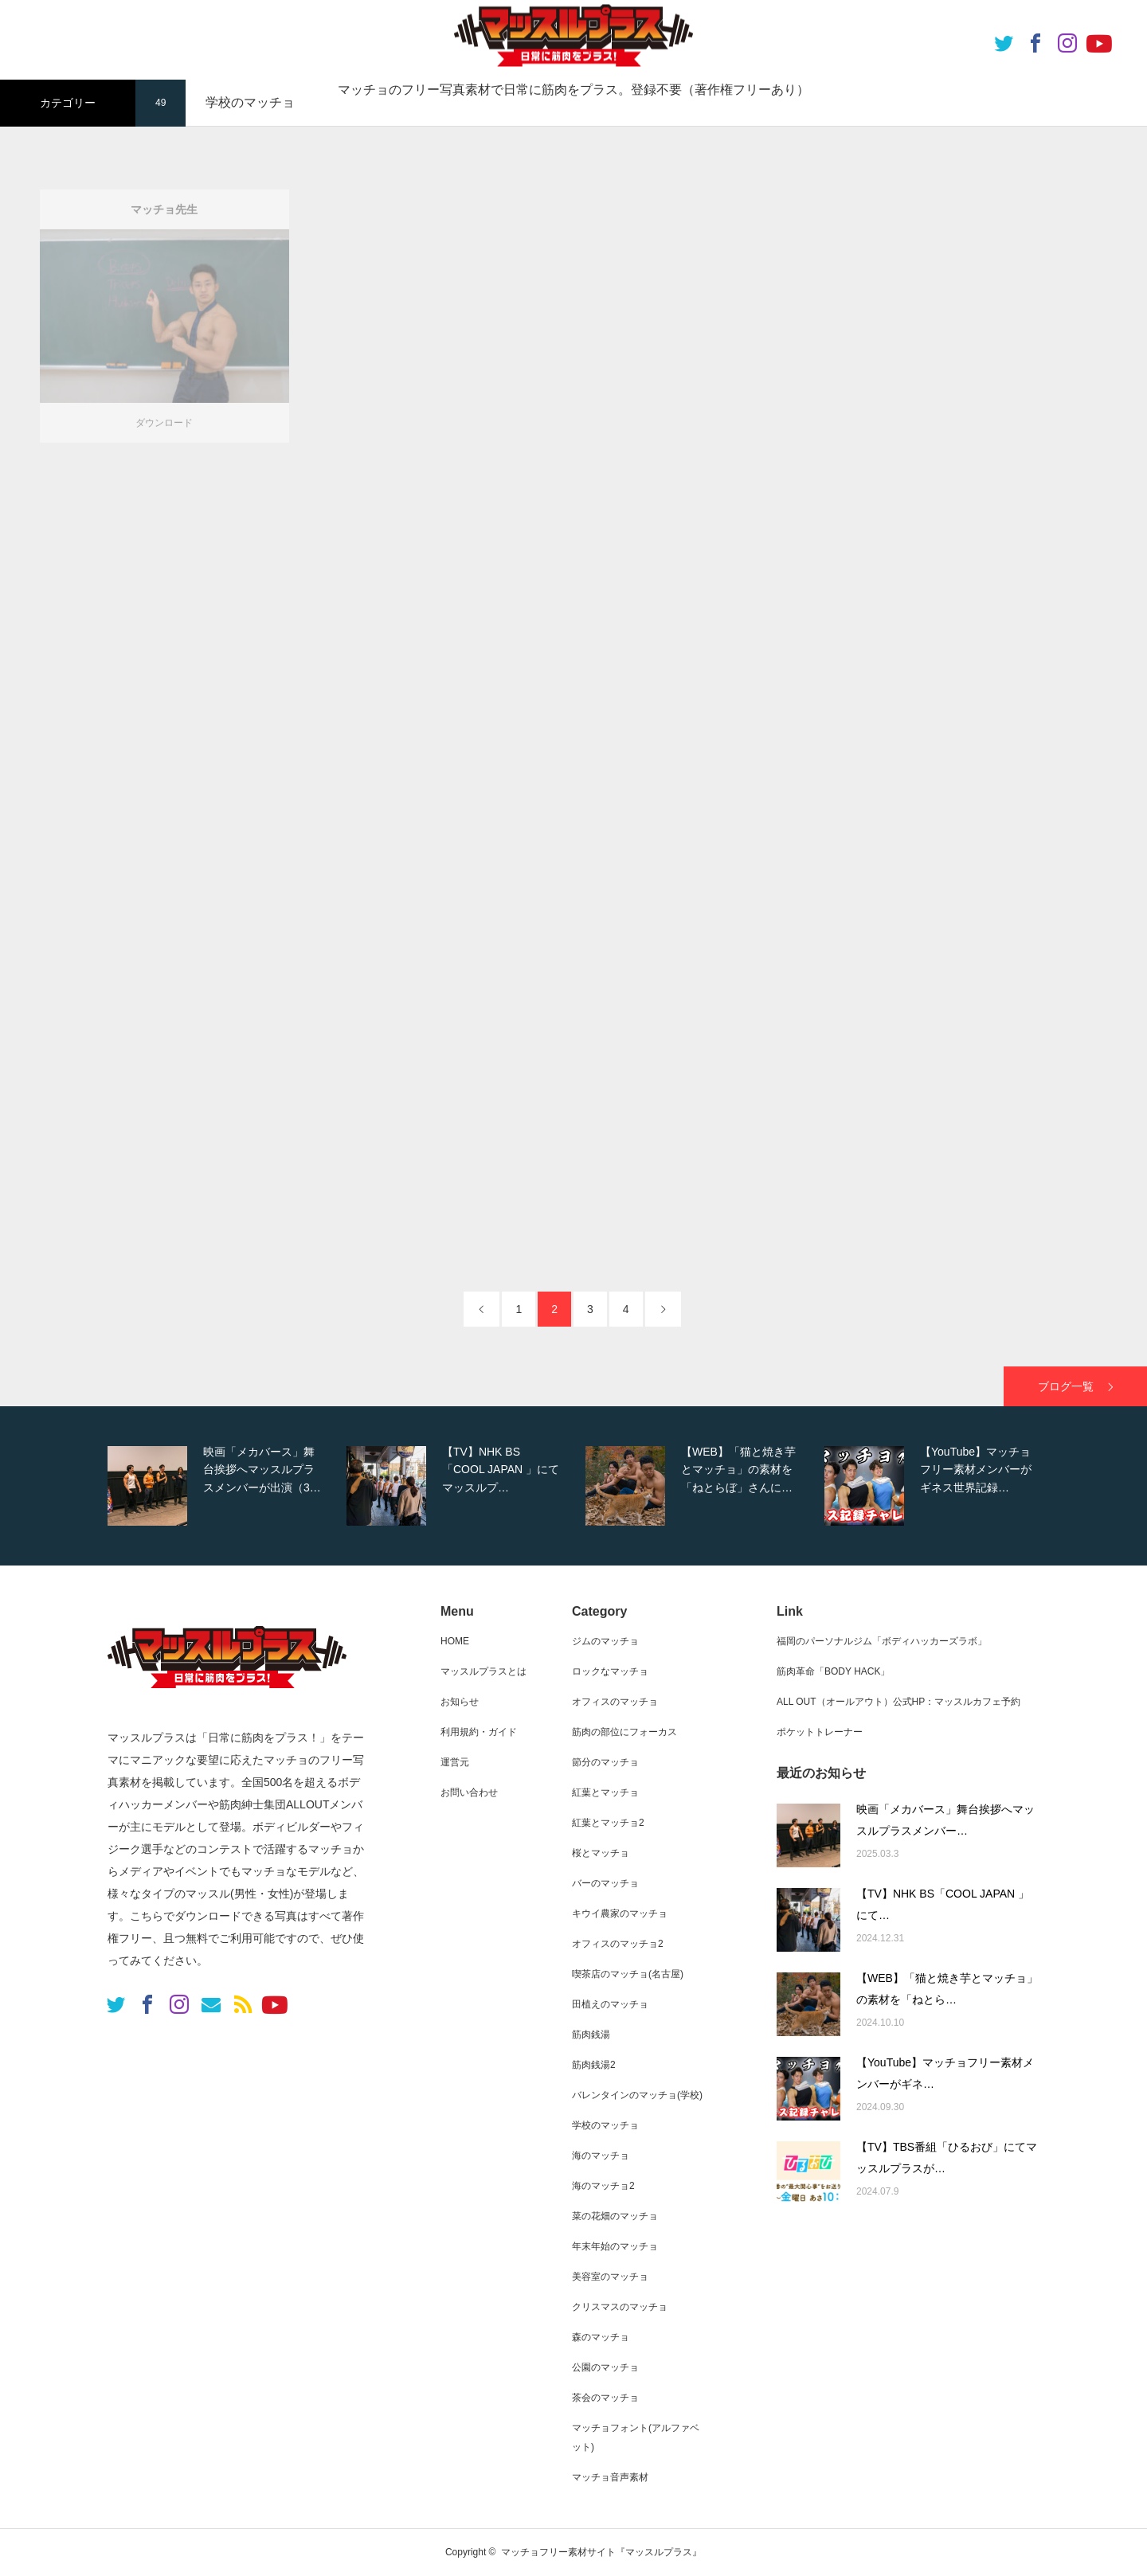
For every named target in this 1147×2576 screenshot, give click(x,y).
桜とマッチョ (600, 1853)
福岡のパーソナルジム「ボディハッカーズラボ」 (882, 1641)
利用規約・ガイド (478, 1732)
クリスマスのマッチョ (619, 2306)
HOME (454, 1641)
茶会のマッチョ (605, 2397)
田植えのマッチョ (610, 2004)
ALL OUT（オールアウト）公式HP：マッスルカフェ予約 (898, 1701)
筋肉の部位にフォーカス (624, 1732)
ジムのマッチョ (605, 1641)
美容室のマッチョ (610, 2276)
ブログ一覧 (1066, 1386)
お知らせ (459, 1701)
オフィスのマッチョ (615, 1701)
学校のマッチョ (605, 2125)
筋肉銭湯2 (594, 2064)
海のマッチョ (600, 2155)
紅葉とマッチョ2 (608, 1822)
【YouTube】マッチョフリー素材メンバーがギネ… (945, 2073)
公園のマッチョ (605, 2367)
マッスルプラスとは (483, 1671)
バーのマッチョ (605, 1883)
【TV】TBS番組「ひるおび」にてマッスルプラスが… (946, 2157)
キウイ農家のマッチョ (619, 1913)
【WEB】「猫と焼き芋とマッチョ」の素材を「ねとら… (947, 1989)
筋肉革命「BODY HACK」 (833, 1671)
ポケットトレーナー (820, 1732)
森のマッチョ (600, 2337)
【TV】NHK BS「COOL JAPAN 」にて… (942, 1904)
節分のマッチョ (605, 1762)
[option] (223, 1486)
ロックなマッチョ (610, 1671)
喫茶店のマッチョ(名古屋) (627, 1974)
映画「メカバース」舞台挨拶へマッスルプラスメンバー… (945, 1820)
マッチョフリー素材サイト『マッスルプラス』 (601, 2552)
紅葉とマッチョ (605, 1792)
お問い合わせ (469, 1792)
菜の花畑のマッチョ (615, 2216)
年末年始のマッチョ (615, 2246)
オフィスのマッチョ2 (618, 1943)
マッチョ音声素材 (610, 2477)
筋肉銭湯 (591, 2034)
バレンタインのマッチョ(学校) (637, 2095)
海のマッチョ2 (603, 2185)
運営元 (454, 1762)
